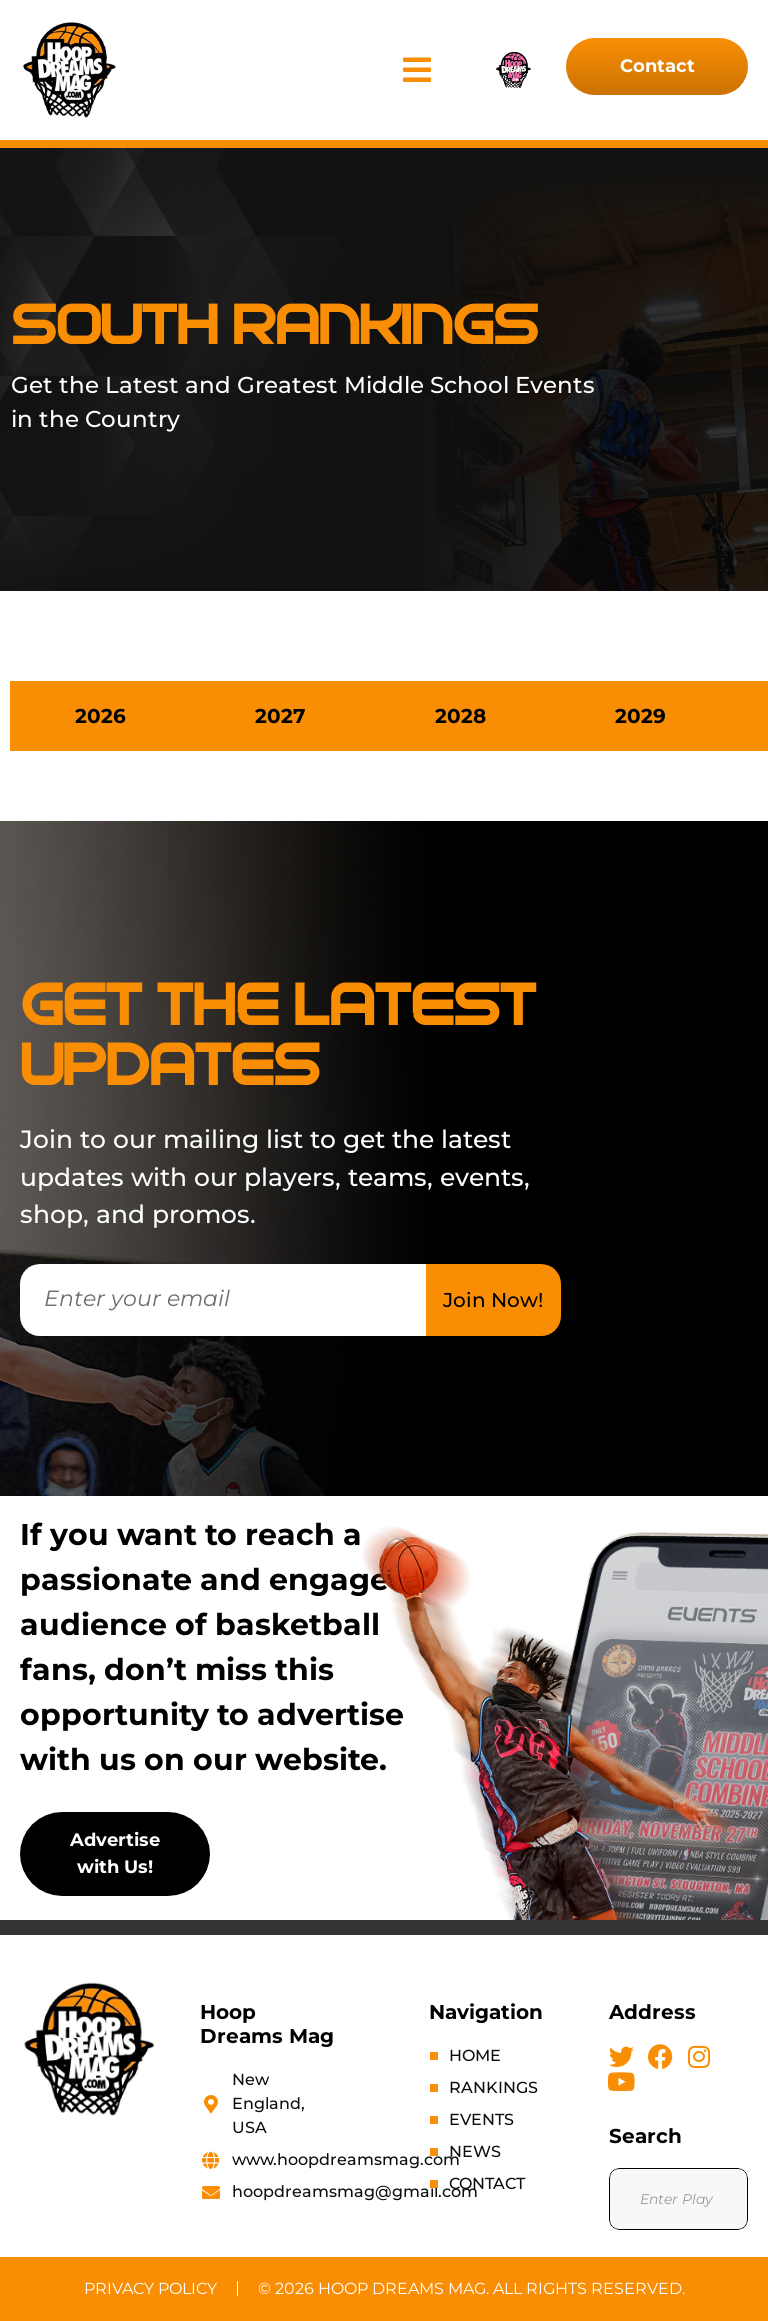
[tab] (100, 716)
